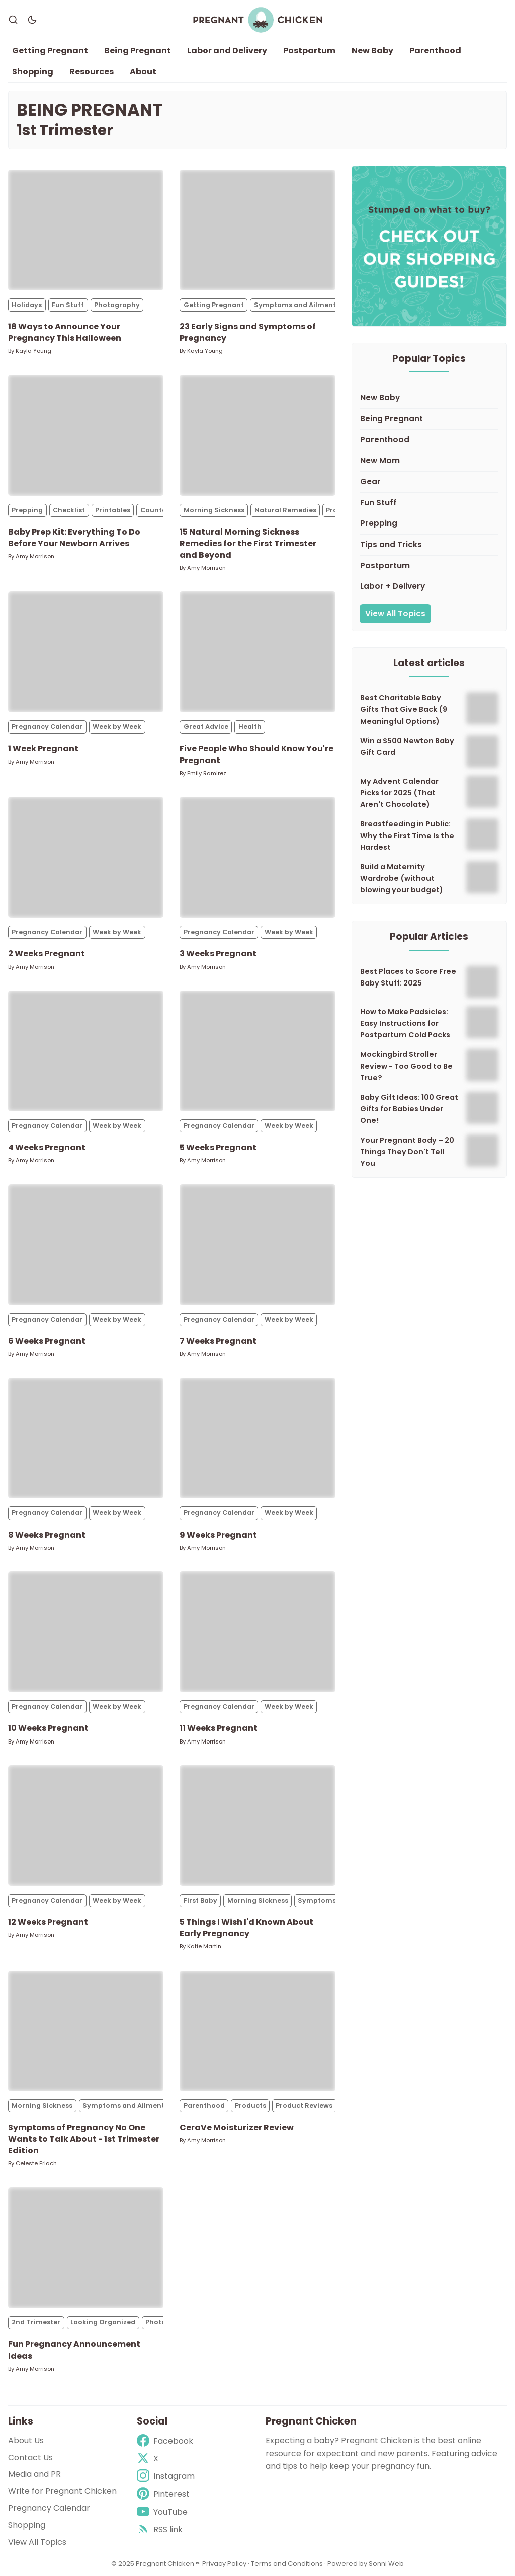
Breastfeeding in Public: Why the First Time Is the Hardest (407, 836)
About (143, 72)
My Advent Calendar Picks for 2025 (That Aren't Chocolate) (399, 793)
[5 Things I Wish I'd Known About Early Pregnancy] (257, 1826)
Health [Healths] (250, 727)
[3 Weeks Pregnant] (257, 857)
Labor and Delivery (227, 51)
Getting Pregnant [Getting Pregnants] (214, 305)
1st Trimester (65, 131)
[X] (166, 2458)
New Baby (372, 51)
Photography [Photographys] (117, 305)
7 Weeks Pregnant (218, 1341)
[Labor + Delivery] (429, 587)
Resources (91, 72)
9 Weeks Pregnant (218, 1535)
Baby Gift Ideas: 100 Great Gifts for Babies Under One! (409, 1109)
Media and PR (34, 2474)
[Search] (13, 20)
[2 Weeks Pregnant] (85, 857)
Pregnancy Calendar (49, 2508)
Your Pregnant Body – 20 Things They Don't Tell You (407, 1152)
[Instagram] (166, 2476)
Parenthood (435, 51)
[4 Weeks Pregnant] (85, 1051)
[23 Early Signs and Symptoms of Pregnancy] (257, 230)
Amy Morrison (35, 557)
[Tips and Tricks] (429, 545)
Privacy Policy (225, 2563)
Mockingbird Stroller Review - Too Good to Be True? (406, 1066)
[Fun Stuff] (429, 503)
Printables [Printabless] (112, 510)
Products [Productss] (250, 2106)
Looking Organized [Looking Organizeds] (102, 2322)
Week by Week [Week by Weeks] (117, 727)
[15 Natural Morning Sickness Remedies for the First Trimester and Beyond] (257, 435)
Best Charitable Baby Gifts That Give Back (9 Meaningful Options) (403, 709)
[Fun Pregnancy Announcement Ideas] (85, 2248)
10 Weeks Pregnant (48, 1728)
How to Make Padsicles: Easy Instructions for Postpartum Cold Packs (405, 1023)
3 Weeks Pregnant (218, 954)
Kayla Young (33, 351)
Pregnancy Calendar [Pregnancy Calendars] (47, 727)
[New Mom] (429, 461)
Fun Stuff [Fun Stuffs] (68, 305)
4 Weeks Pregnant (46, 1148)
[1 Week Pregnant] (85, 652)
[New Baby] (429, 398)
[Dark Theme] (32, 20)
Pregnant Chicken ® (167, 2563)
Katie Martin (204, 1947)
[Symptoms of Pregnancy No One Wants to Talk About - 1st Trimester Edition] (85, 2031)
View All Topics (395, 614)
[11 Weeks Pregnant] (257, 1632)
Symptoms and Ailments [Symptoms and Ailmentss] (296, 305)
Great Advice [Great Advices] (206, 727)
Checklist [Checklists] (69, 510)
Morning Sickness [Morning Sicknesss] (214, 510)
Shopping (32, 72)
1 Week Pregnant (43, 749)
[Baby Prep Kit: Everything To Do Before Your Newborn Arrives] (85, 435)
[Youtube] (166, 2512)
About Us (26, 2440)
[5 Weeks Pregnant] (257, 1051)
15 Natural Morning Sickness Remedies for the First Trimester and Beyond (248, 543)
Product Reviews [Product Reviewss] (304, 2106)
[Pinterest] (166, 2494)
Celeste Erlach (36, 2164)
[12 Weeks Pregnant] (85, 1826)
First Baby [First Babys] (200, 1901)
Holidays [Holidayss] (27, 305)
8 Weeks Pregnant (46, 1535)
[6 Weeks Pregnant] (85, 1245)
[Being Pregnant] (429, 419)
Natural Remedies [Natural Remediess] (285, 510)
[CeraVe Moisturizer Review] (257, 2031)
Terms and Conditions (287, 2563)
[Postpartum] (429, 566)
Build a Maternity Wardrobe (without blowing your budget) (401, 878)
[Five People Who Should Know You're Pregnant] (257, 652)
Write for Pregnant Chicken (62, 2491)
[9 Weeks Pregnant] (257, 1438)
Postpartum (309, 51)
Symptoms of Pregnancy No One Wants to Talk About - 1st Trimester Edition (83, 2139)
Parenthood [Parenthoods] (204, 2106)
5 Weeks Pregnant (218, 1148)
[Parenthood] (429, 440)
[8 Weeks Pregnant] (85, 1438)
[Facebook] (166, 2441)
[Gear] (429, 482)
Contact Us (30, 2457)
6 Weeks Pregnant (46, 1341)
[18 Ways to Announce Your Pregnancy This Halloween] (85, 230)
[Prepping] (429, 524)
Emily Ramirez (206, 774)
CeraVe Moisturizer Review (237, 2128)
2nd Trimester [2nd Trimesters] (36, 2322)
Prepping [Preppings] (27, 510)
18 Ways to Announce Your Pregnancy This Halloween (64, 332)
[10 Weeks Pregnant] (85, 1632)
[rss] (166, 2529)
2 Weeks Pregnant (46, 954)
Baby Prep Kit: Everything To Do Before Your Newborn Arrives (74, 538)
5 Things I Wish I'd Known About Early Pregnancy (246, 1928)
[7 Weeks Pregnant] (257, 1245)
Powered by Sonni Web (365, 2563)
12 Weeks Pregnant (48, 1922)
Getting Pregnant (50, 51)
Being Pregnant (137, 51)
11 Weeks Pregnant (219, 1728)
